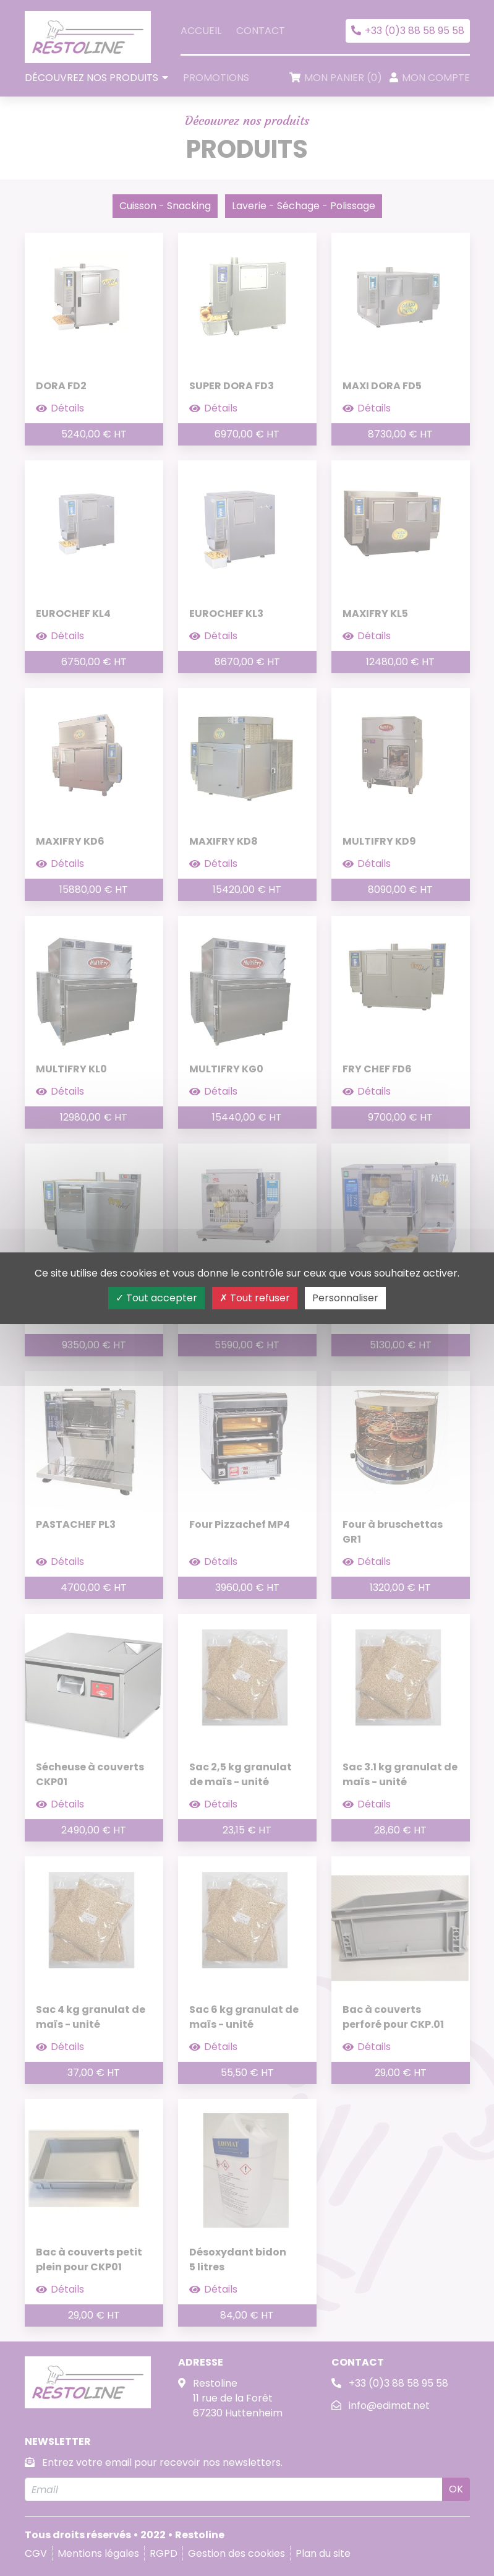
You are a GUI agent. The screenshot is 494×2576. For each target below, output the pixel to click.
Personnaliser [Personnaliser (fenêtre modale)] (345, 1298)
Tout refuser (254, 1298)
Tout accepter (156, 1298)
